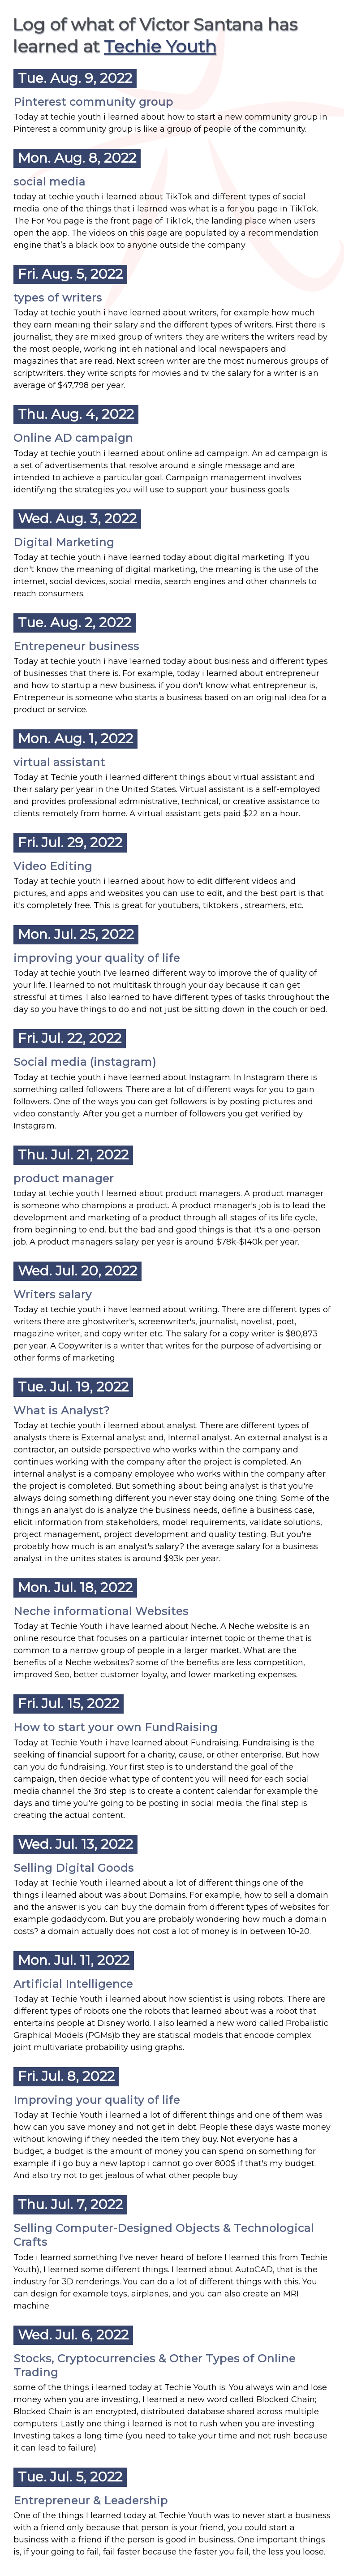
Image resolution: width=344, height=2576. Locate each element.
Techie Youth (160, 46)
